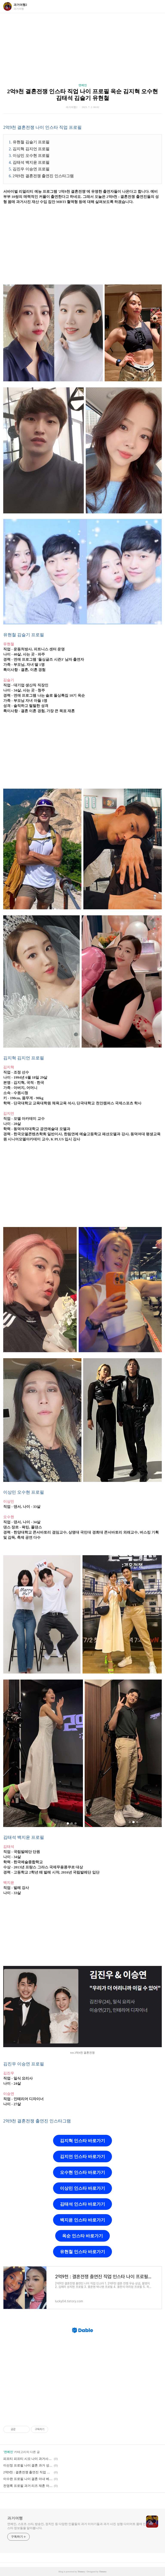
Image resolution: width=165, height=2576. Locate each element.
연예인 (82, 85)
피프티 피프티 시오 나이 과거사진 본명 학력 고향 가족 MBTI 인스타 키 (28, 2458)
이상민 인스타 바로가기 (82, 2188)
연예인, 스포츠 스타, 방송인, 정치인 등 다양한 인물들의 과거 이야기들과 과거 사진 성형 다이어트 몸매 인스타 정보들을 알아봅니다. (76, 2526)
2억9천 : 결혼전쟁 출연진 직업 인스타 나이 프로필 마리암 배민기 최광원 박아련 (28, 2472)
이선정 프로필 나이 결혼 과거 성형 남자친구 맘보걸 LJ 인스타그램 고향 (28, 2465)
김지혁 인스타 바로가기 (82, 2140)
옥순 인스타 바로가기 (82, 2235)
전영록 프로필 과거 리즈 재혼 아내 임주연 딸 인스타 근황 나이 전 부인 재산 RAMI (28, 2485)
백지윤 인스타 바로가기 (82, 2220)
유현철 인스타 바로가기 (82, 2251)
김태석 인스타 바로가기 (82, 2204)
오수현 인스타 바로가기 (82, 2172)
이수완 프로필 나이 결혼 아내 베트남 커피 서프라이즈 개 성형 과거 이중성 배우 (28, 2479)
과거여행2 (20, 4)
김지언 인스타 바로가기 (82, 2156)
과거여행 (15, 2518)
